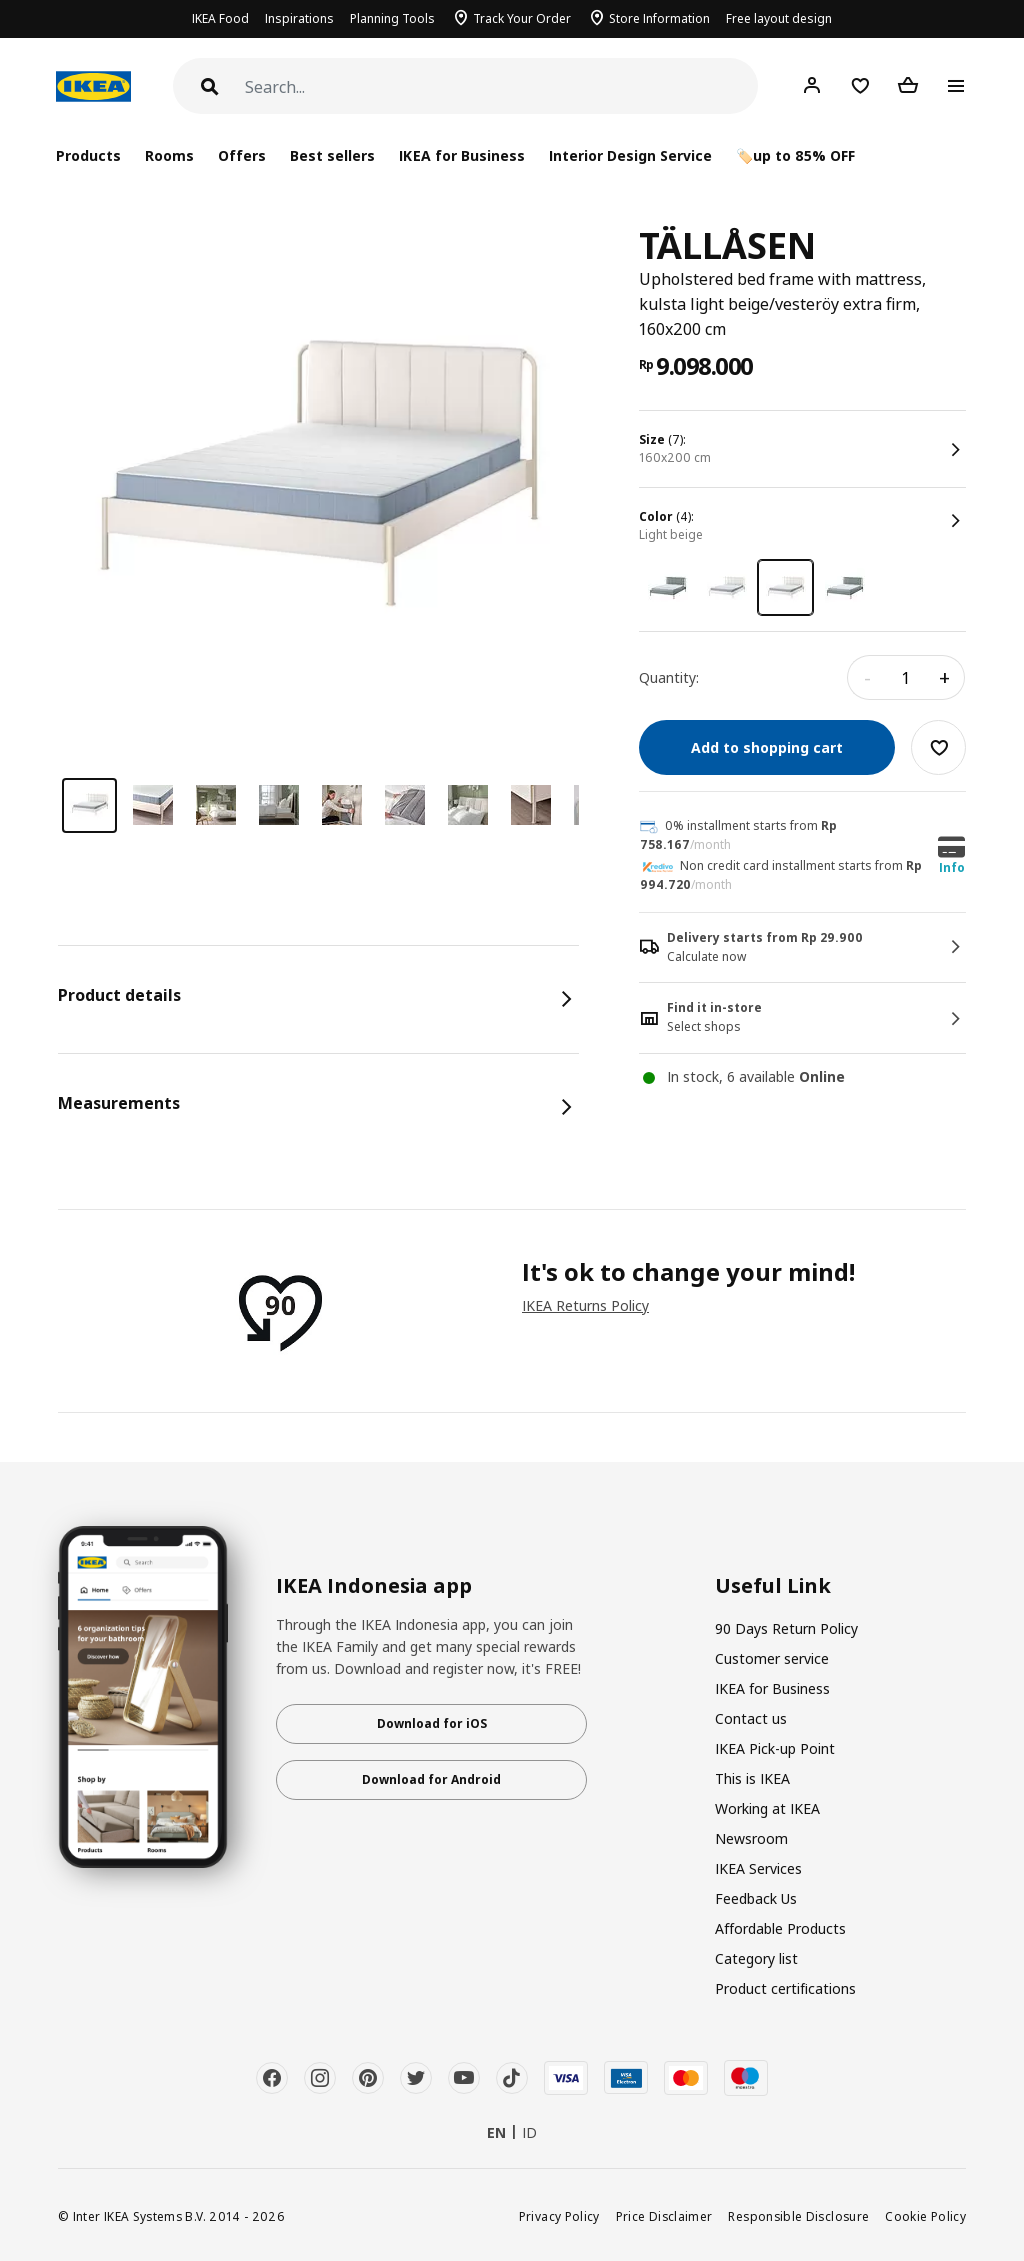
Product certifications (785, 1988)
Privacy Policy (559, 2216)
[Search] (501, 87)
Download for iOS (432, 1723)
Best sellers (332, 155)
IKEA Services (758, 1868)
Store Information (659, 18)
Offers (242, 155)
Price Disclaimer (664, 2216)
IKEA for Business (461, 155)
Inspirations (299, 18)
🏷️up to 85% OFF (795, 155)
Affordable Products (780, 1928)
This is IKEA (752, 1778)
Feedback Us (756, 1898)
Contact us (751, 1718)
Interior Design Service (630, 155)
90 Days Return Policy (786, 1628)
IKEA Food (220, 18)
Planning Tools (392, 18)
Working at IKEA (767, 1808)
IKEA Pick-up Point (775, 1748)
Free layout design (779, 18)
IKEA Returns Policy (585, 1305)
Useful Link (773, 1586)
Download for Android (431, 1779)
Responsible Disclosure (798, 2216)
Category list (756, 1958)
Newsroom (751, 1838)
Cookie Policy (925, 2216)
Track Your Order (522, 18)
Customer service (772, 1658)
